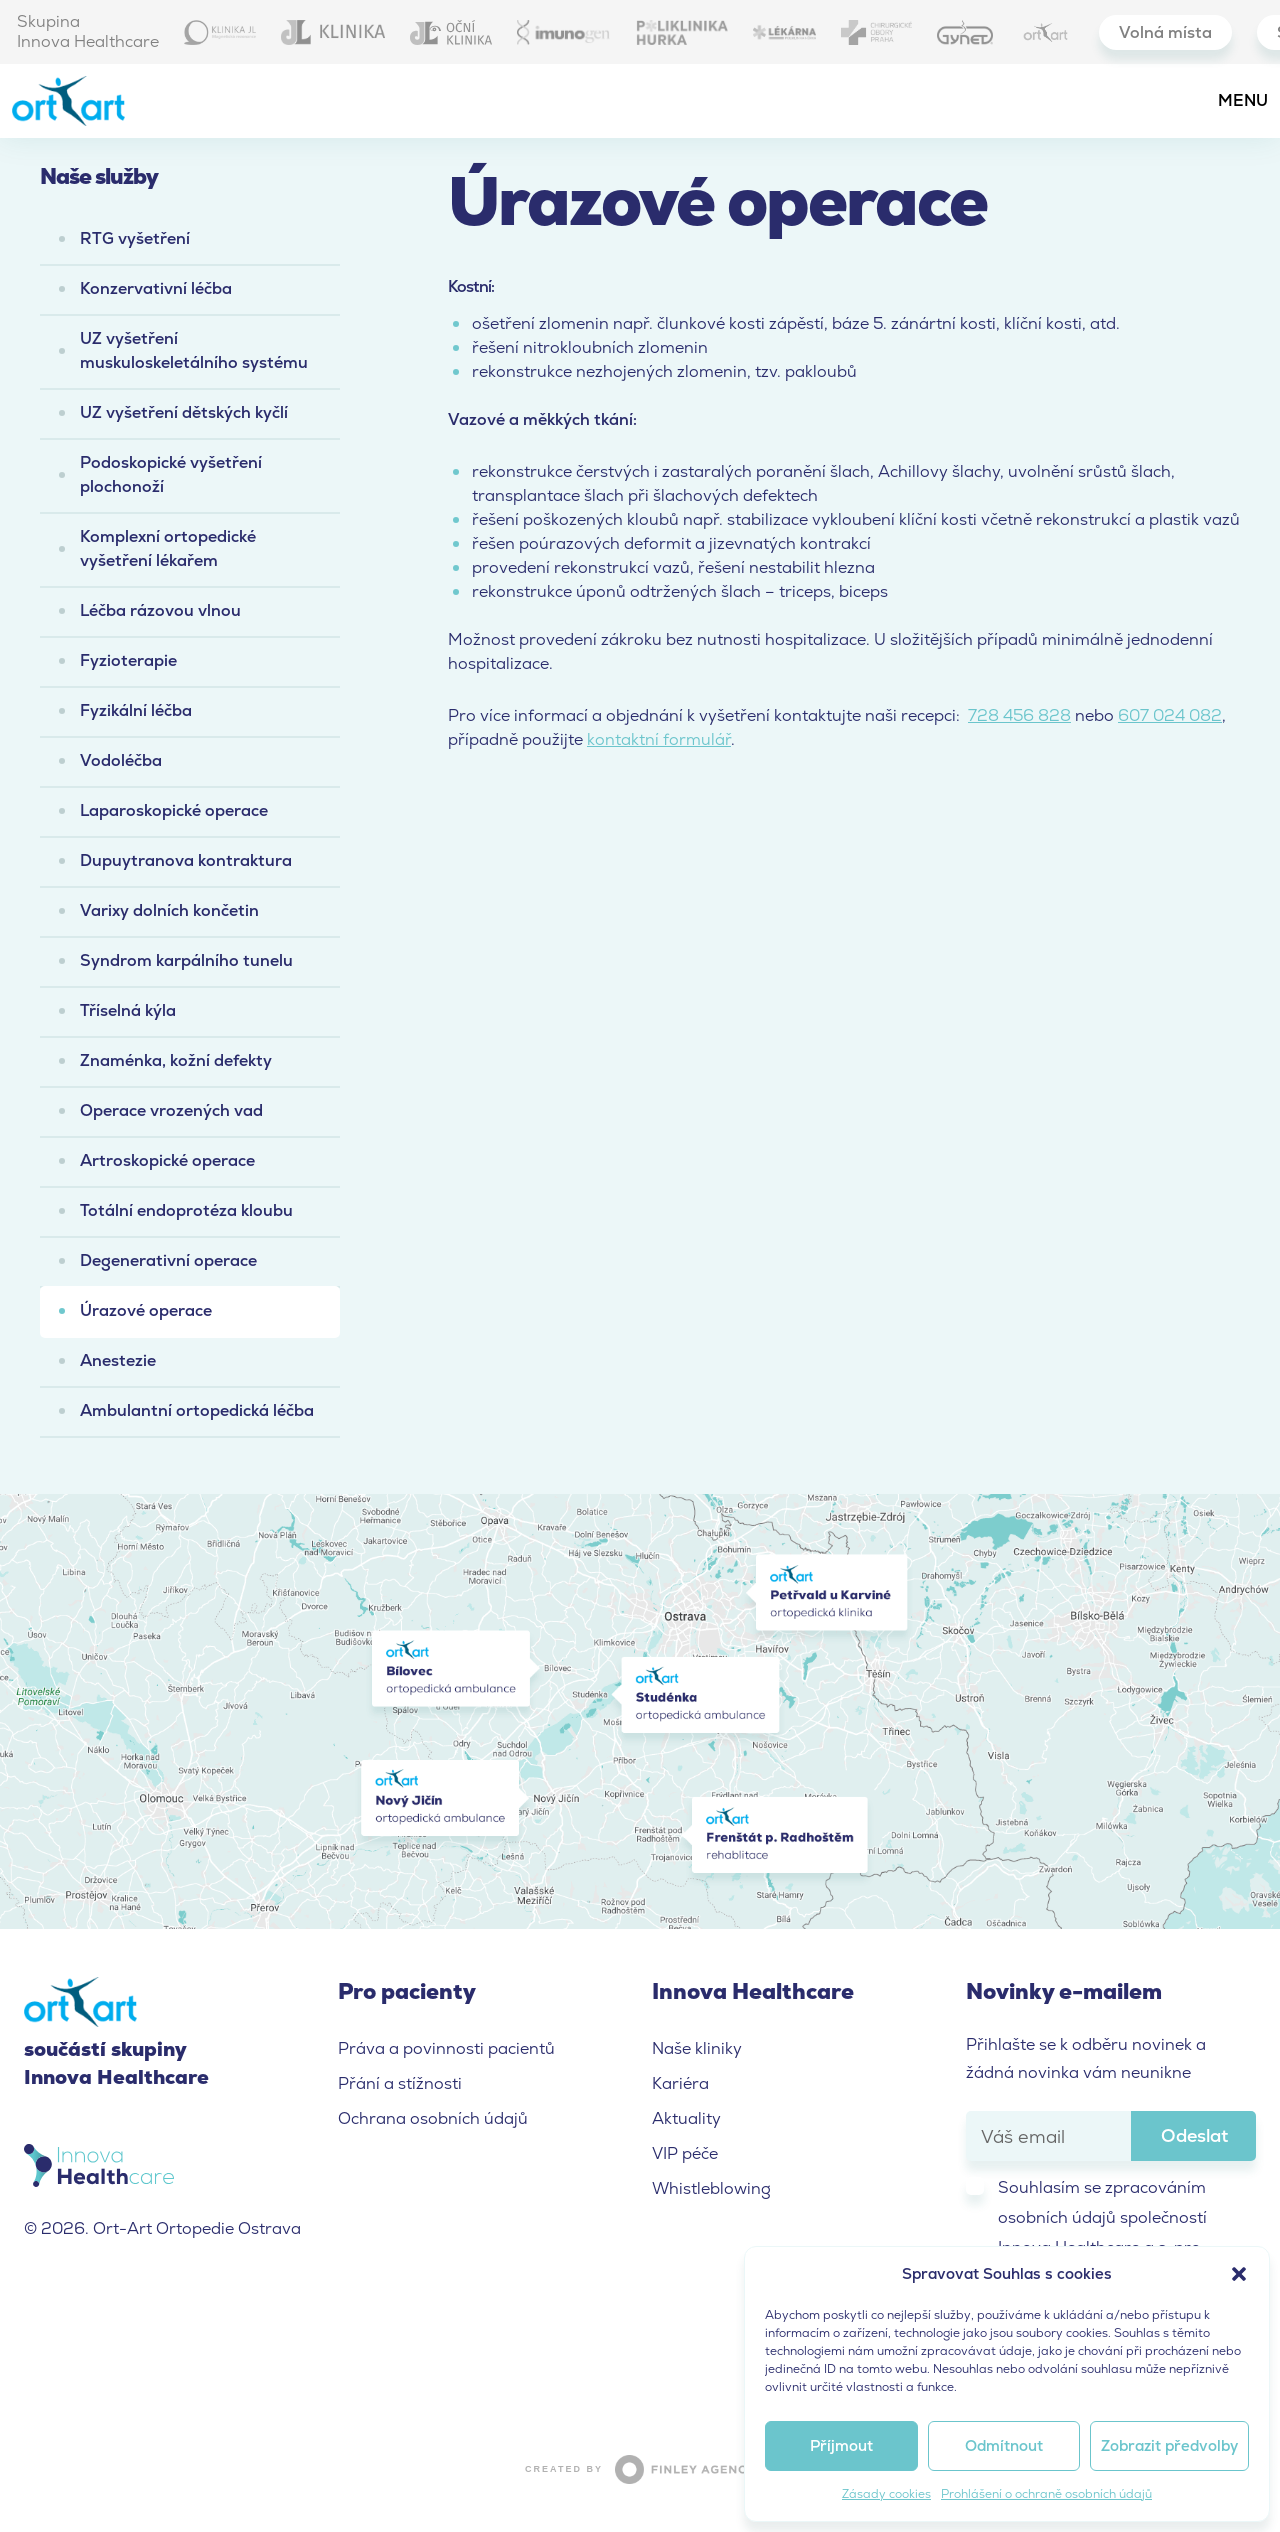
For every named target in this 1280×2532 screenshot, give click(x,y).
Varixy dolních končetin (169, 910)
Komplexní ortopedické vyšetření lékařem (168, 548)
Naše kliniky (697, 2048)
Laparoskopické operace (174, 810)
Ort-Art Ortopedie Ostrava (87, 101)
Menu (1243, 100)
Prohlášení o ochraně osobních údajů (1046, 2494)
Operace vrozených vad (171, 1110)
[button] (1239, 2274)
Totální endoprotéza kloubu (186, 1210)
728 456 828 (1019, 715)
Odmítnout (1004, 2445)
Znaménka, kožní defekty (176, 1060)
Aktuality (686, 2118)
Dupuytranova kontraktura (186, 860)
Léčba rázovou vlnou (160, 610)
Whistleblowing (711, 2188)
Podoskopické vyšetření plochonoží (171, 474)
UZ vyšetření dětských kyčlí (184, 412)
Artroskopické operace (167, 1160)
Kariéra (680, 2083)
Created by (640, 2469)
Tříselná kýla (128, 1010)
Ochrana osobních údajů (433, 2118)
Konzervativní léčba (156, 288)
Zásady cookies (886, 2494)
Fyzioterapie (128, 660)
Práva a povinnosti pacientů (446, 2048)
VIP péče (685, 2153)
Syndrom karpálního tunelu (186, 960)
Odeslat (1194, 2135)
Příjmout (841, 2445)
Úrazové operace (146, 1310)
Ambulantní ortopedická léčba (197, 1410)
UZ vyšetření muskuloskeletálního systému (194, 350)
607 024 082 (1170, 715)
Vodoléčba (121, 760)
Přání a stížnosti (400, 2083)
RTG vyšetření (135, 238)
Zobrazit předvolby (1169, 2445)
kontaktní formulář (659, 739)
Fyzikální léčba (136, 710)
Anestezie (118, 1360)
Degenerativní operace (168, 1260)
